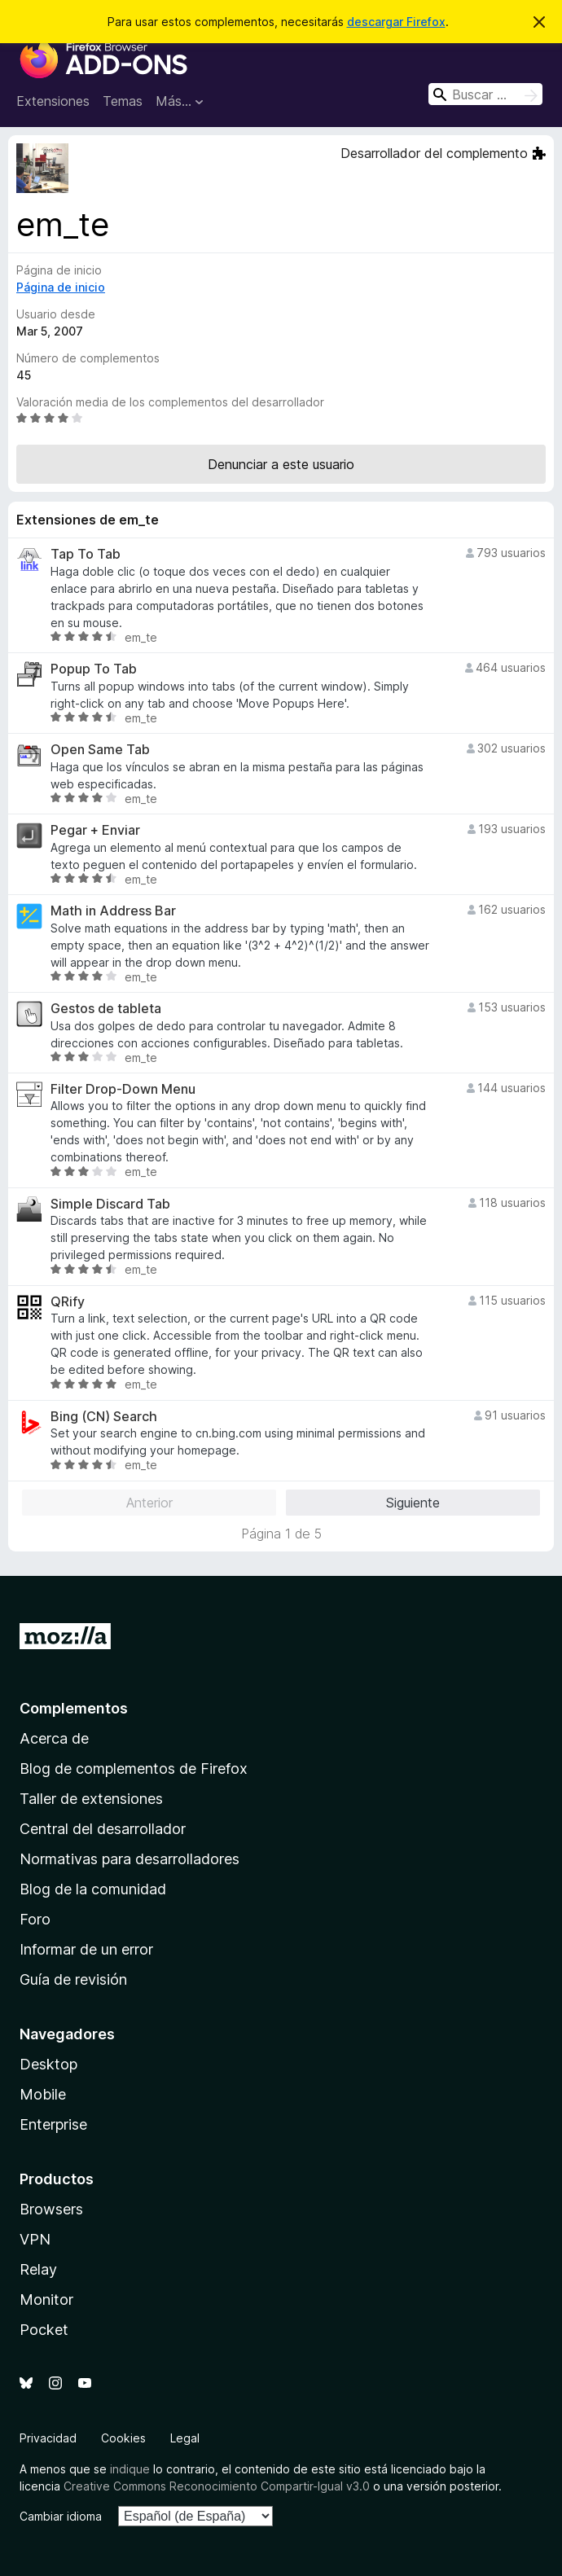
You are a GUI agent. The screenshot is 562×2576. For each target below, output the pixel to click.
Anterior (149, 1502)
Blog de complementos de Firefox (134, 1768)
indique (130, 2469)
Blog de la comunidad (93, 1889)
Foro (35, 1919)
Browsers (51, 2209)
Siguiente (413, 1502)
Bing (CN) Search (103, 1416)
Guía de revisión (73, 1979)
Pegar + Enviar (95, 830)
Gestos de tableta (105, 1008)
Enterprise (53, 2124)
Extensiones (53, 101)
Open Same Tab (100, 749)
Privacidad (48, 2438)
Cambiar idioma (61, 2516)
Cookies (123, 2438)
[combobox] (485, 94)
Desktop (48, 2064)
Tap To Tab (85, 554)
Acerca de (54, 1738)
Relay (38, 2269)
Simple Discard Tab (110, 1204)
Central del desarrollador (103, 1828)
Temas (123, 101)
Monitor (46, 2299)
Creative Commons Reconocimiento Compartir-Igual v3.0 (217, 2486)
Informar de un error (86, 1949)
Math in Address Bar (113, 911)
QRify (67, 1302)
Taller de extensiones (91, 1798)
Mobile (43, 2094)
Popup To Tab (93, 669)
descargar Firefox (396, 22)
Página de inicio (60, 287)
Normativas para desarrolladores (129, 1858)
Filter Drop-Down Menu (122, 1089)
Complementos (74, 1708)
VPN (35, 2239)
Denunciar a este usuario (281, 464)
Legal (185, 2438)
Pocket (44, 2329)
